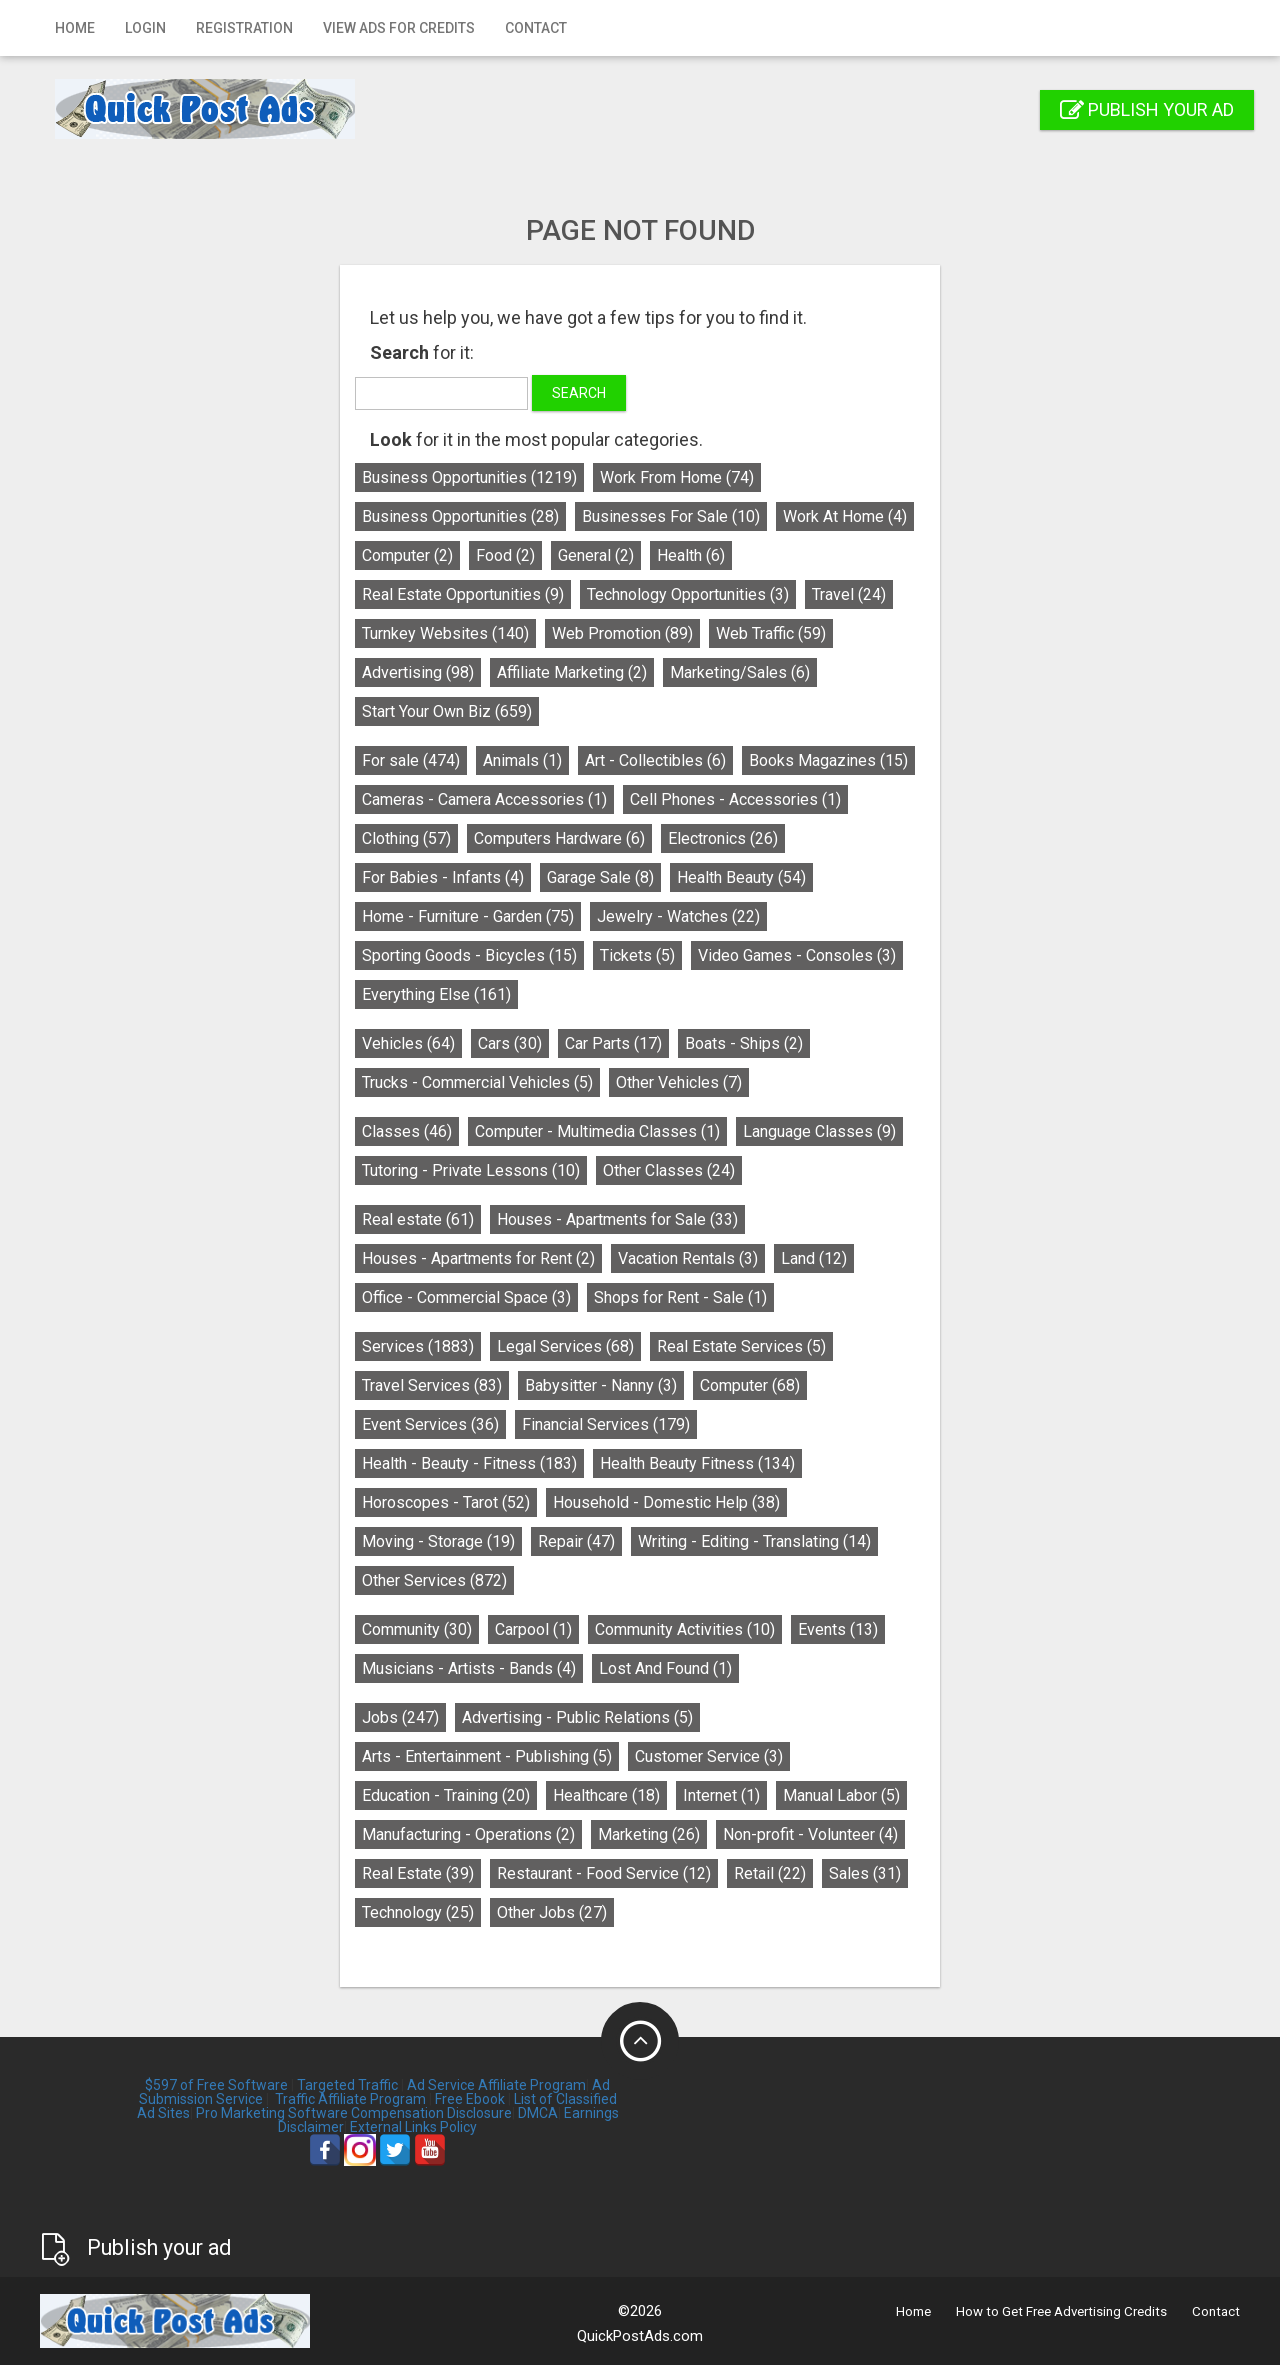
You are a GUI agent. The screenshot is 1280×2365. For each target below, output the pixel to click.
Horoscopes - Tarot (446, 1502)
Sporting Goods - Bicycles (469, 955)
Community (417, 1629)
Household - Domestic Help (666, 1502)
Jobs (400, 1717)
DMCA (538, 2113)
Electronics (723, 838)
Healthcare (606, 1795)
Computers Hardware (559, 838)
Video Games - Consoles (797, 955)
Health (691, 555)
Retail (770, 1873)
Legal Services (565, 1346)
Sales (865, 1873)
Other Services (434, 1580)
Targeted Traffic (347, 2085)
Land (814, 1258)
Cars (510, 1043)
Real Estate (418, 1873)
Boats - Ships (744, 1043)
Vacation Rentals (688, 1258)
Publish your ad (1147, 109)
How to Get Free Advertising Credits (1061, 2311)
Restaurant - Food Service (604, 1873)
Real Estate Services (741, 1346)
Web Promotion (622, 633)
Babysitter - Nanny (601, 1385)
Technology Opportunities (688, 594)
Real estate (418, 1219)
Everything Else (436, 994)
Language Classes (819, 1131)
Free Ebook (470, 2099)
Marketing (649, 1834)
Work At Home (845, 516)
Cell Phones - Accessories (735, 799)
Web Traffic (771, 633)
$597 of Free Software (216, 2085)
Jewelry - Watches (678, 916)
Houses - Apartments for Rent (478, 1258)
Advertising (418, 672)
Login (145, 28)
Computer (407, 555)
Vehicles (408, 1043)
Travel (849, 594)
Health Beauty (741, 877)
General (596, 555)
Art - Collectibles (655, 760)
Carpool (533, 1629)
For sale (411, 760)
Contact (536, 28)
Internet (721, 1795)
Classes (407, 1131)
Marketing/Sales (740, 672)
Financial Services (606, 1424)
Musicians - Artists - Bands (469, 1668)
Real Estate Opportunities (463, 594)
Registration (244, 28)
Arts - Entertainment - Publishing (487, 1756)
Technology (418, 1912)
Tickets (637, 955)
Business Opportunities (469, 477)
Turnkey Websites (445, 633)
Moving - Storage (438, 1541)
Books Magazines (828, 760)
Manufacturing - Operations (468, 1834)
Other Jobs (552, 1912)
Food (505, 555)
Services (418, 1346)
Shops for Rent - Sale (680, 1297)
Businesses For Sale (671, 516)
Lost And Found (665, 1668)
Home (75, 28)
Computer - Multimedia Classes (597, 1131)
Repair (576, 1541)
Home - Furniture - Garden (468, 916)
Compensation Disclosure (431, 2113)
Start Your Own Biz (447, 711)
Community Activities (685, 1629)
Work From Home (677, 477)
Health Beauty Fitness (697, 1463)
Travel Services (432, 1385)
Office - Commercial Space (466, 1297)
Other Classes (669, 1170)
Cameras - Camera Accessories (484, 799)
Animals (522, 760)
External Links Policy (413, 2127)
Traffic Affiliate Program (350, 2099)
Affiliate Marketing (572, 672)
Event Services (430, 1424)
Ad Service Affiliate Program (496, 2085)
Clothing (406, 838)
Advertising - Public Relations (577, 1717)
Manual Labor (841, 1795)
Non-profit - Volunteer (810, 1834)
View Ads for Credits (399, 28)
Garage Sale (600, 877)
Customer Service (709, 1756)
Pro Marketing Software (272, 2113)
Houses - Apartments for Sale (617, 1219)
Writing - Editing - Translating (754, 1541)
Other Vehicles (679, 1082)
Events (838, 1629)
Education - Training (446, 1795)
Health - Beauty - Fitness (469, 1463)
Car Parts (613, 1043)
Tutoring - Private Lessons (471, 1170)
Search (579, 393)
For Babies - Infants (443, 877)
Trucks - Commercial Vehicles (477, 1082)
